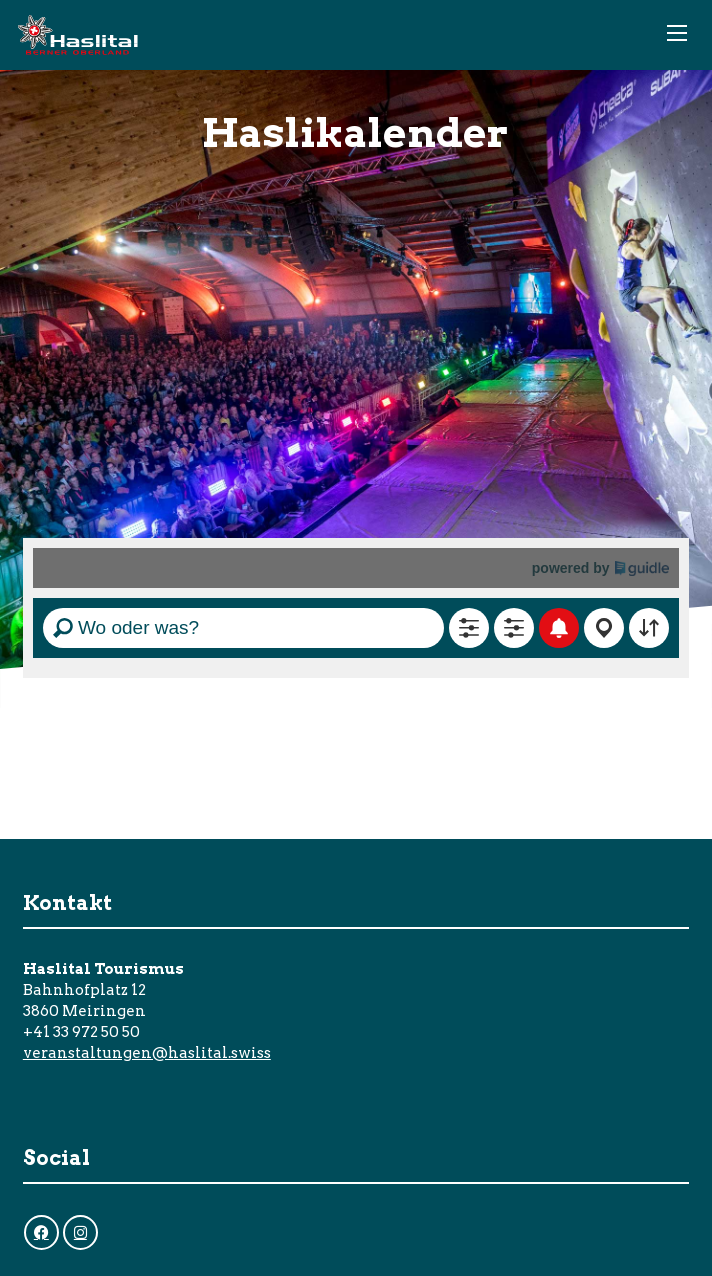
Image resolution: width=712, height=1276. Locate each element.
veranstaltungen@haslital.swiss (147, 1053)
